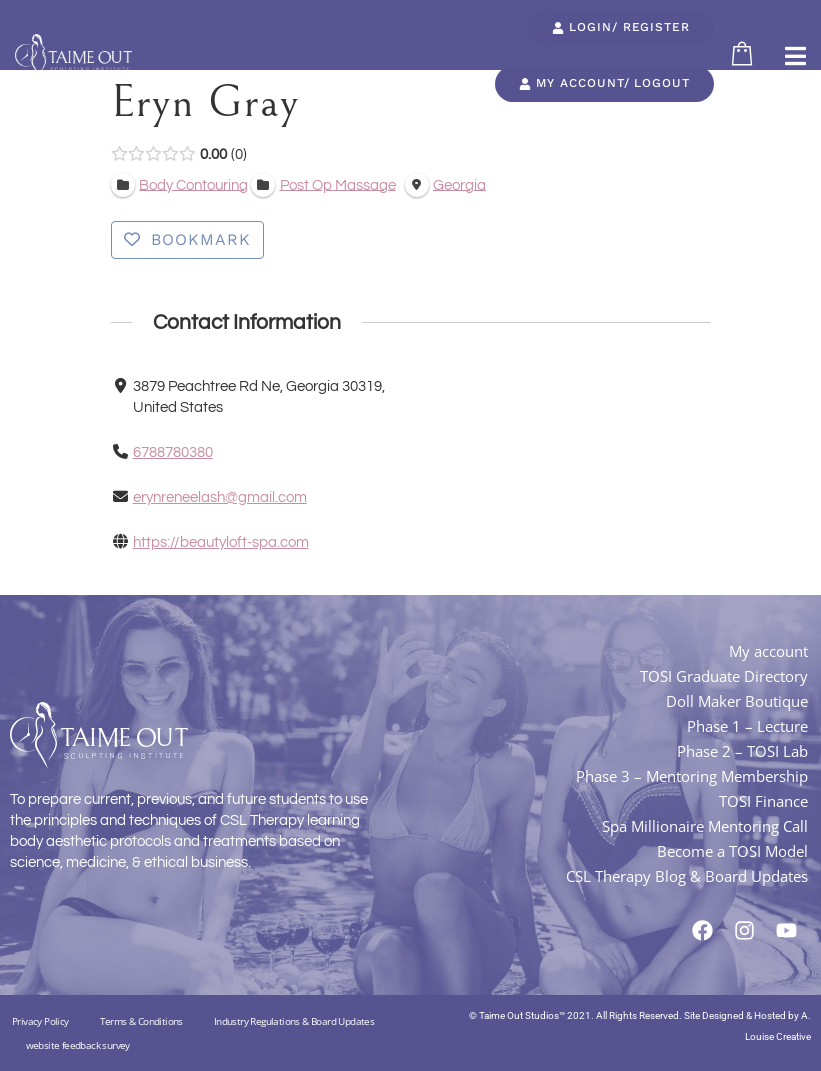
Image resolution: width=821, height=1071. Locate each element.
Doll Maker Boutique (737, 701)
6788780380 (172, 452)
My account (768, 651)
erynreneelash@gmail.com (219, 497)
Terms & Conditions (141, 1021)
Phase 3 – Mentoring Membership (692, 776)
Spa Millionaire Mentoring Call (705, 826)
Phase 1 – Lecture (747, 726)
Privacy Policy (40, 1021)
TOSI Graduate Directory (724, 676)
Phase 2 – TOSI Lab (742, 751)
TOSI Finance (763, 801)
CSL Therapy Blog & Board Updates (687, 876)
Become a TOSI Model (732, 851)
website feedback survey (78, 1045)
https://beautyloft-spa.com (220, 542)
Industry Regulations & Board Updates (294, 1021)
